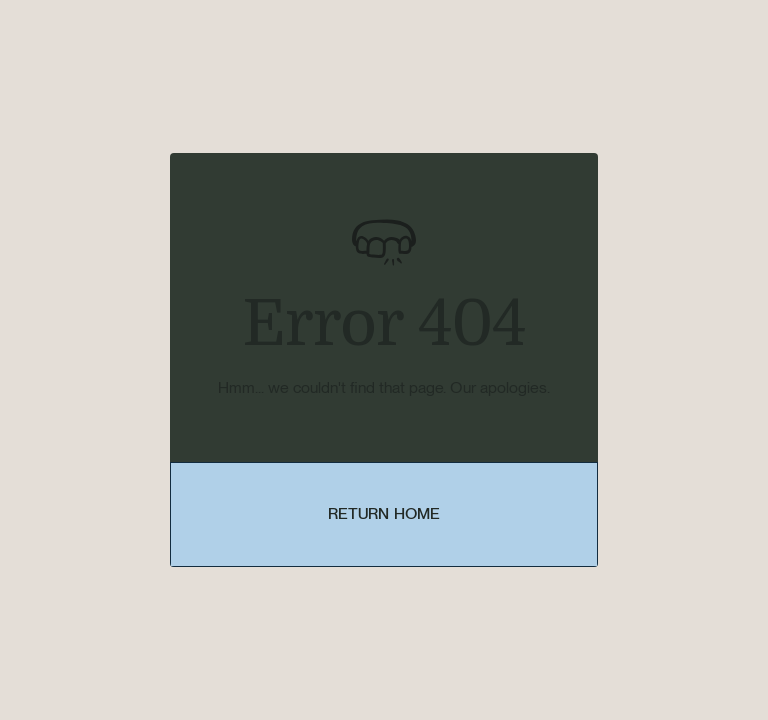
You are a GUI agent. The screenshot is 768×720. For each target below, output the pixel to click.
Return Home (384, 513)
